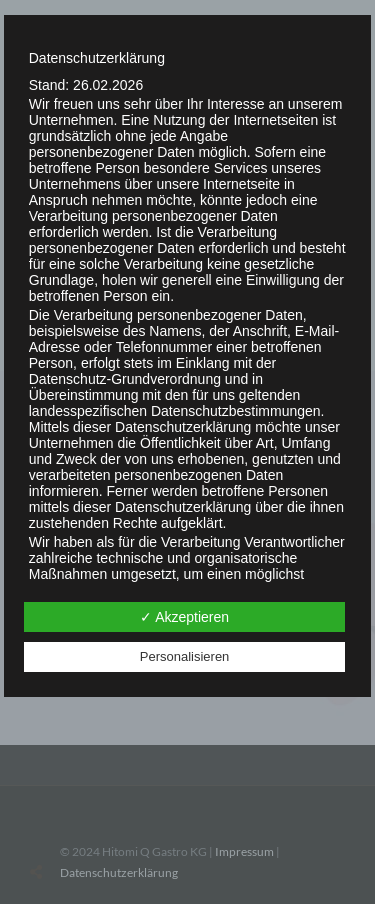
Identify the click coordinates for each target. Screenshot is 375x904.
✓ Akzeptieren (184, 617)
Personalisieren (185, 656)
